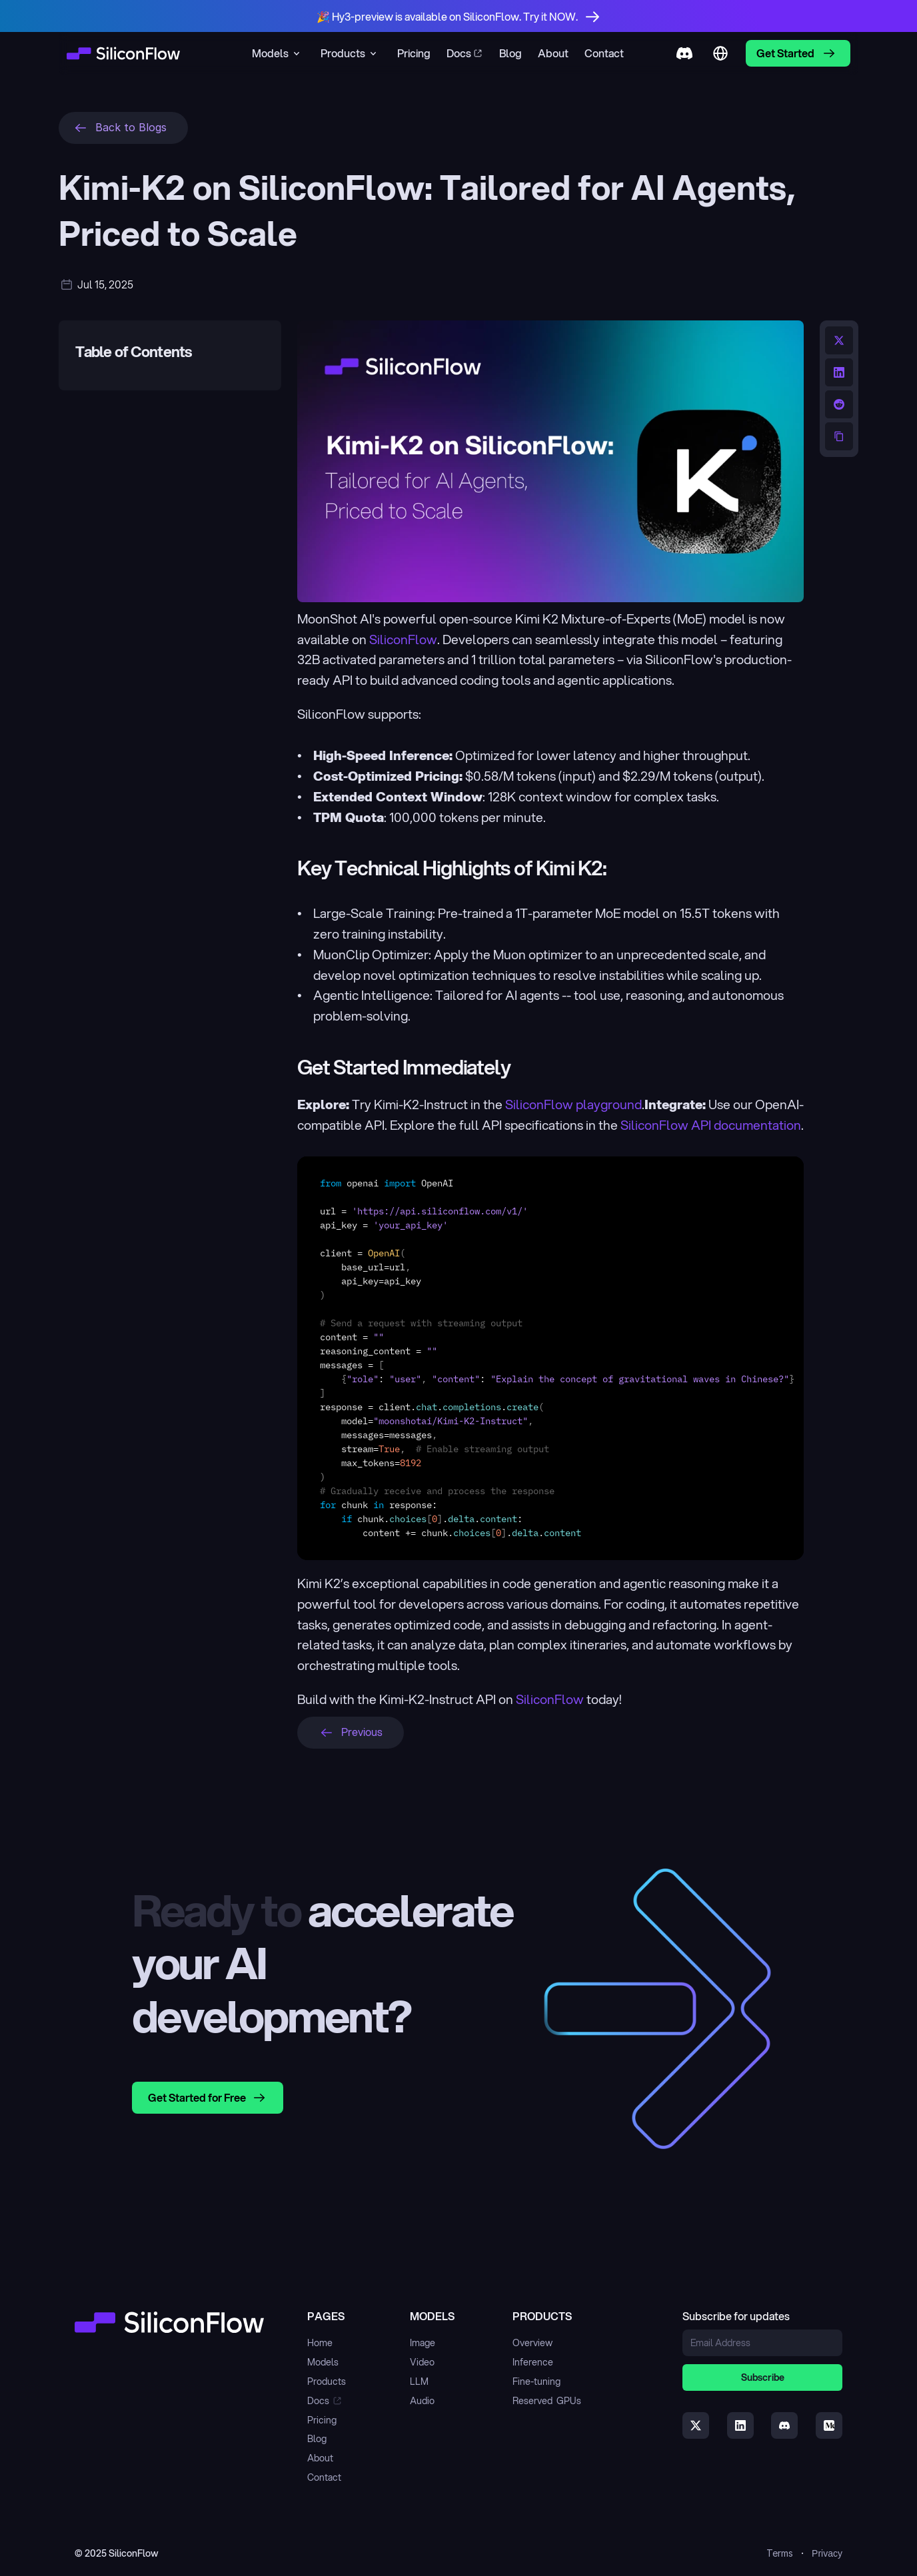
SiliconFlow (403, 639)
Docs (318, 2400)
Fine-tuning (536, 2381)
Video (422, 2362)
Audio (422, 2400)
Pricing (322, 2420)
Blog (317, 2438)
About (320, 2458)
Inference (532, 2362)
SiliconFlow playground (573, 1104)
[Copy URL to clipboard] (839, 436)
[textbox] (550, 1358)
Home (320, 2343)
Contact (324, 2477)
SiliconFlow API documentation (710, 1125)
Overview (532, 2343)
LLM (419, 2381)
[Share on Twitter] (839, 340)
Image (422, 2343)
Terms (779, 2553)
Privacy (827, 2553)
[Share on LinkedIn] (839, 372)
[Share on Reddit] (839, 404)
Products (326, 2381)
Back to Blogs (131, 127)
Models (323, 2362)
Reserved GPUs (546, 2400)
